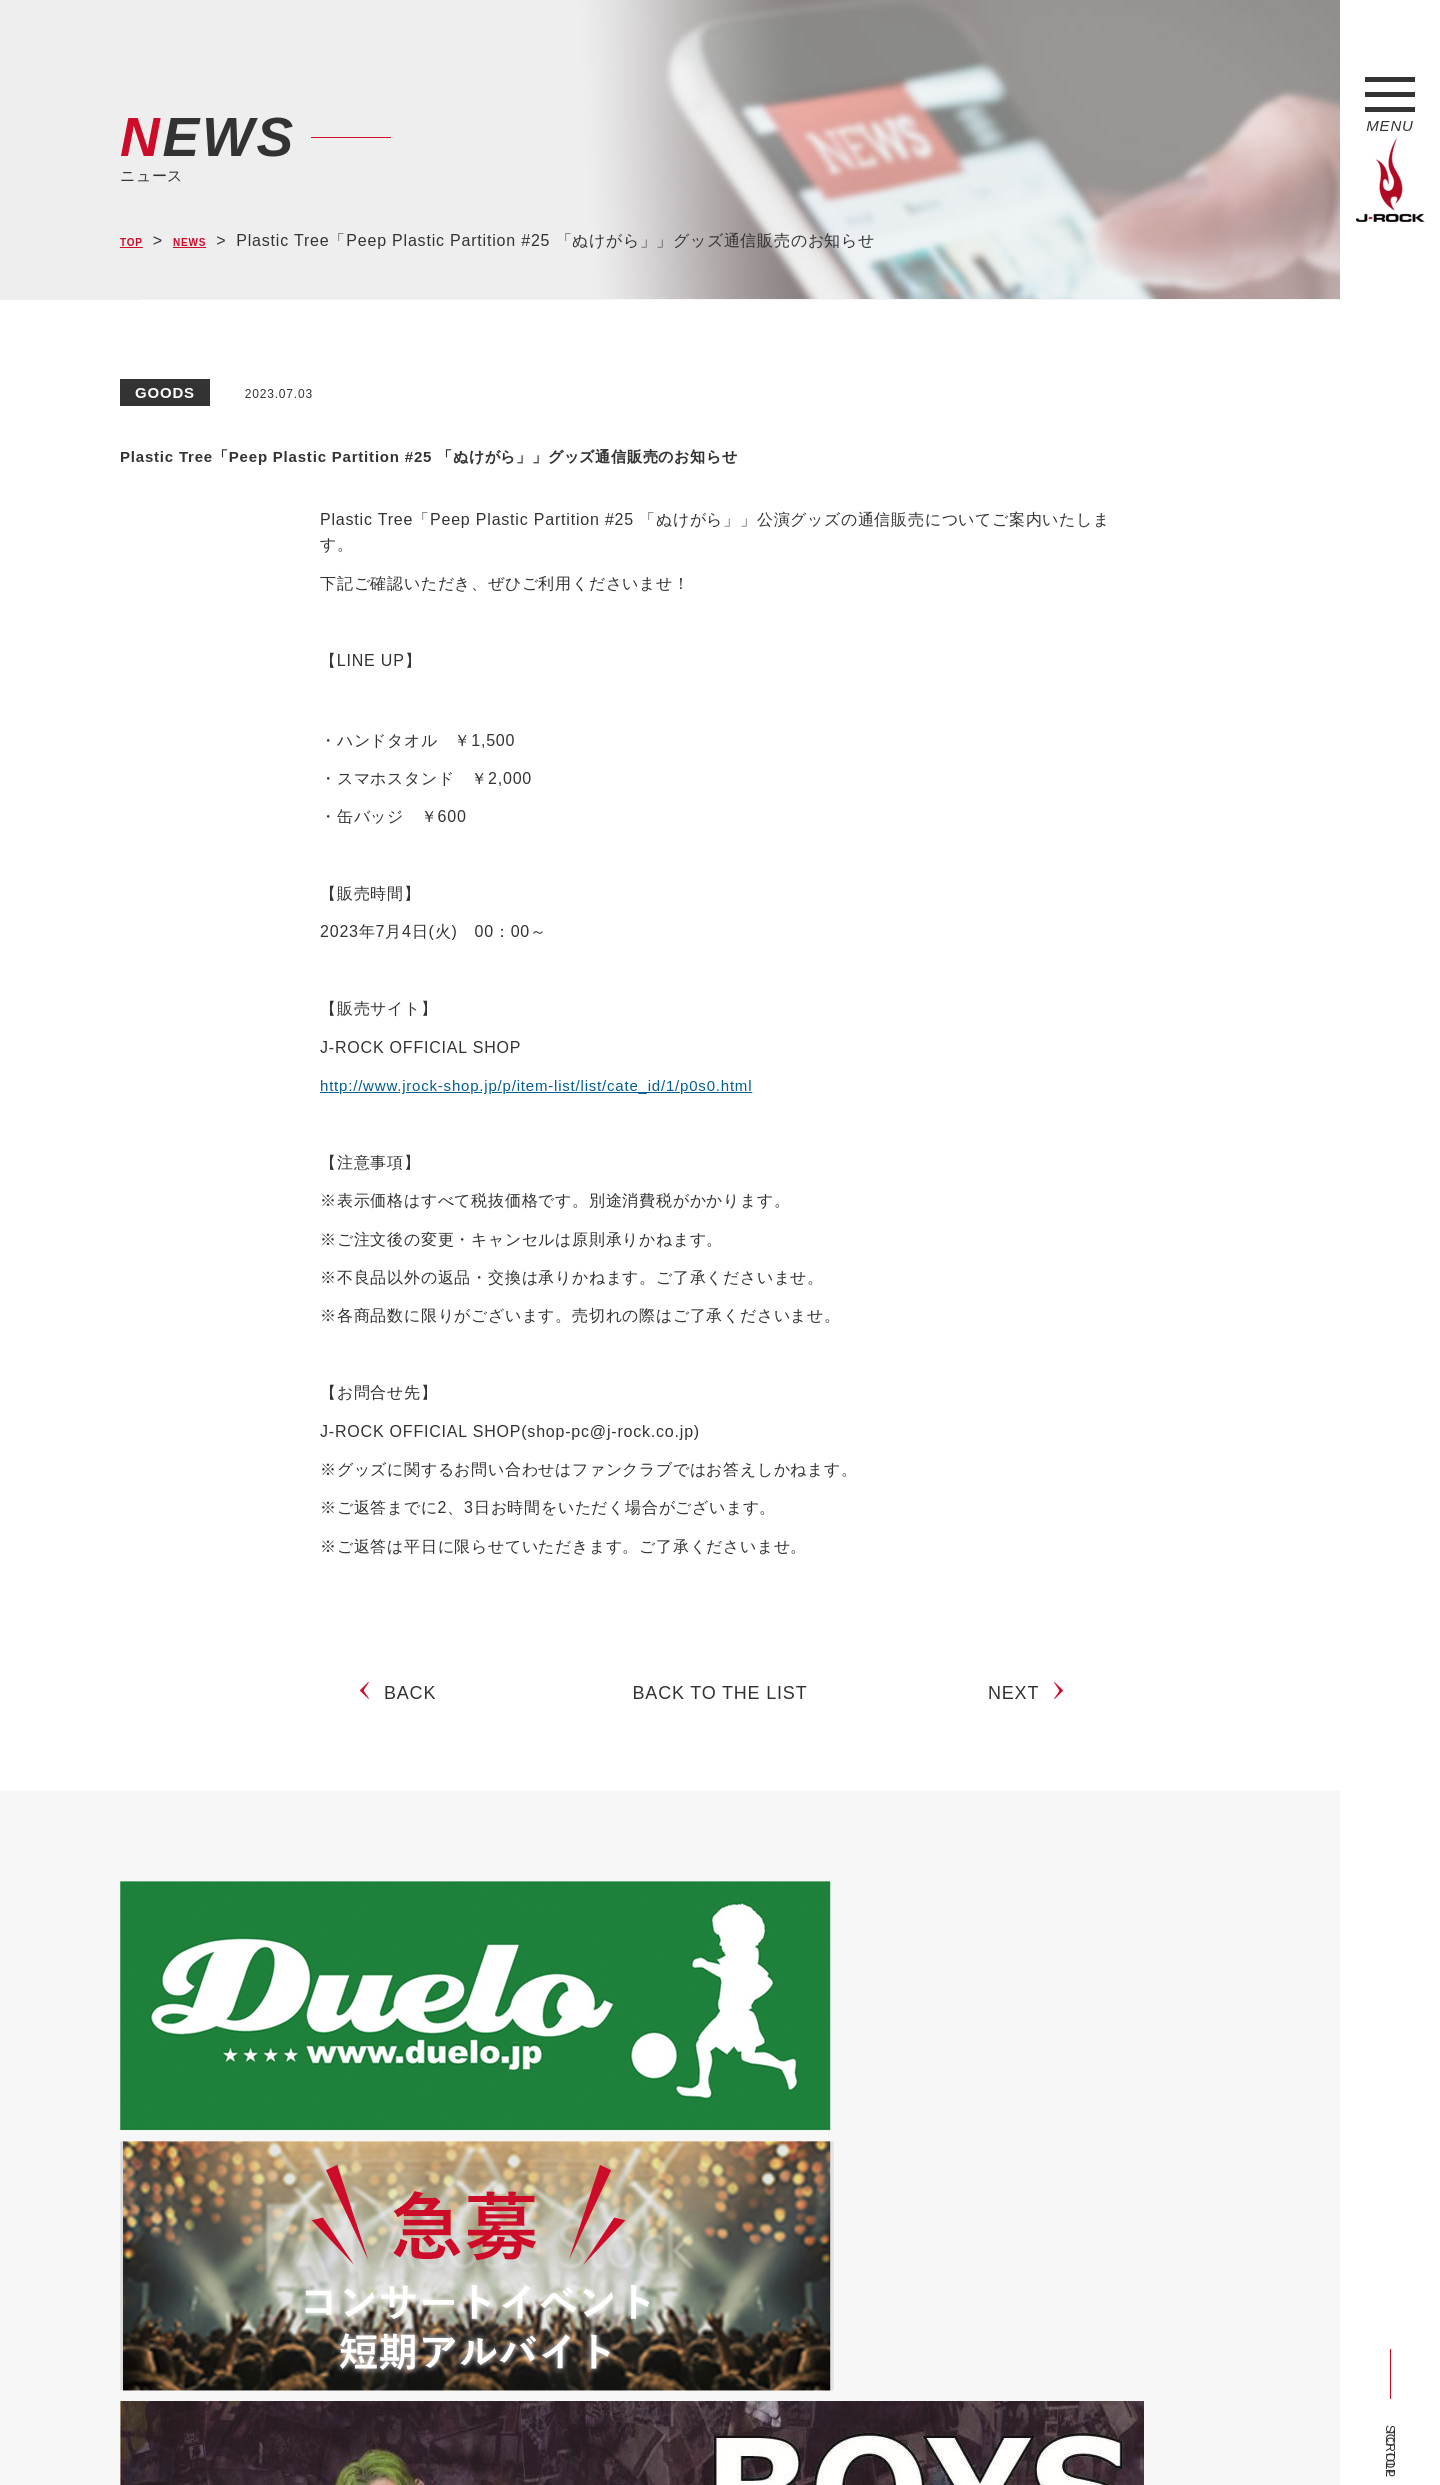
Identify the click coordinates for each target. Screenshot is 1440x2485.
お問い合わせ (637, 2433)
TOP (137, 241)
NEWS (210, 241)
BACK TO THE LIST (720, 1761)
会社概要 (355, 2433)
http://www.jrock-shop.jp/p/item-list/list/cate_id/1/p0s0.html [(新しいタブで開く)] (549, 1136)
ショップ (543, 2433)
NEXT (1021, 1761)
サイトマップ (449, 2433)
